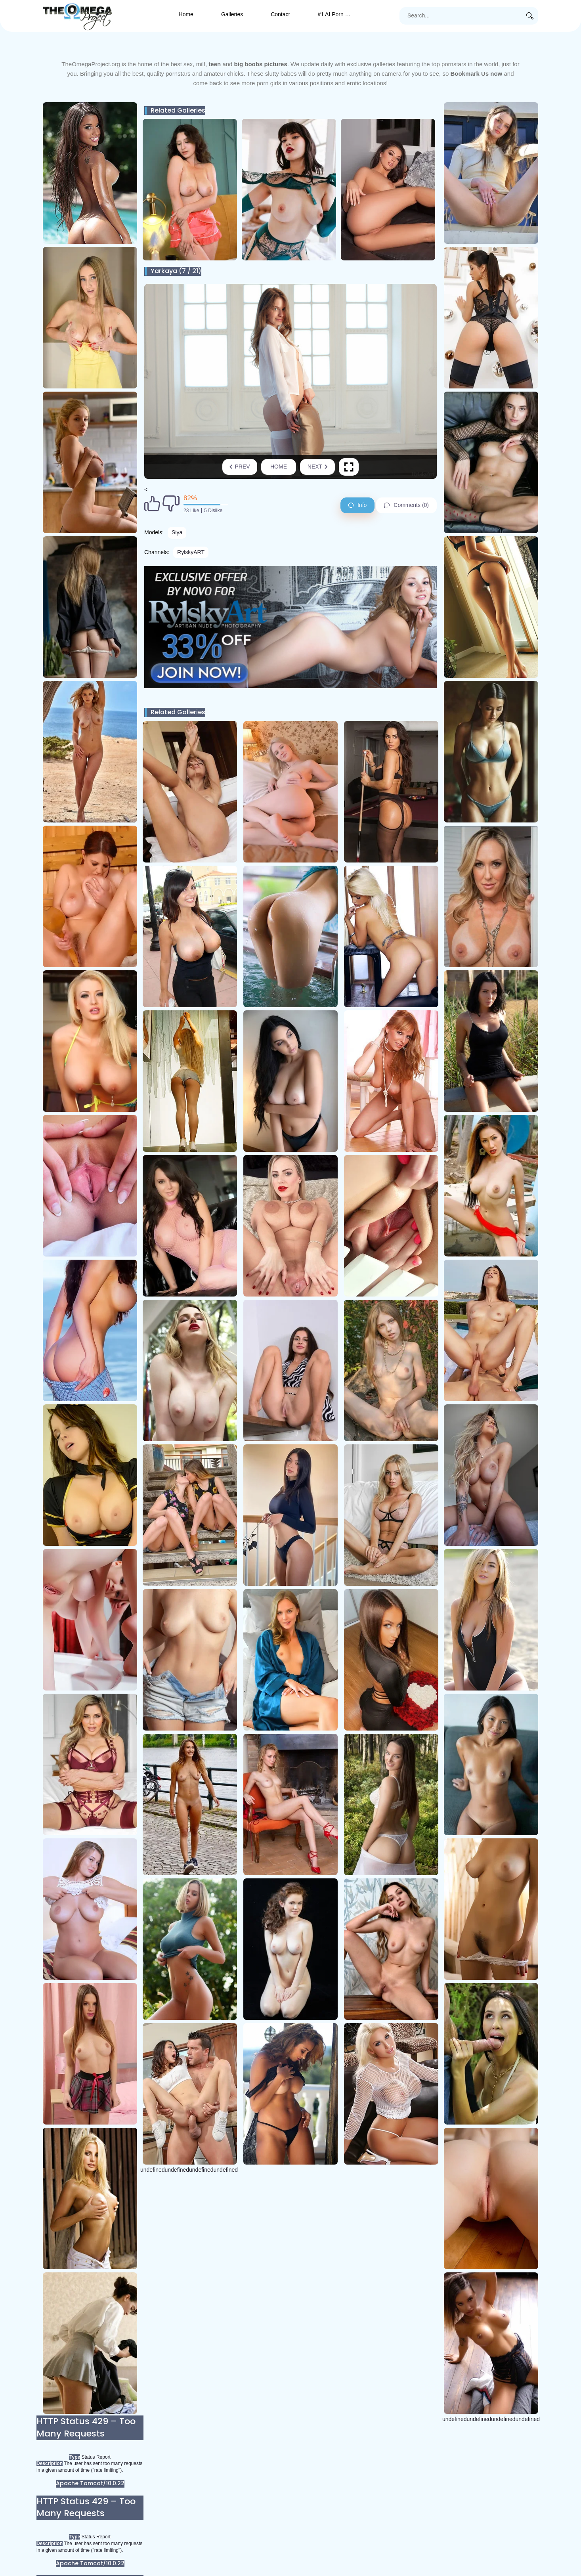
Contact (280, 14)
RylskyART (190, 552)
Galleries (232, 14)
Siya (177, 532)
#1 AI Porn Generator (341, 14)
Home (186, 14)
